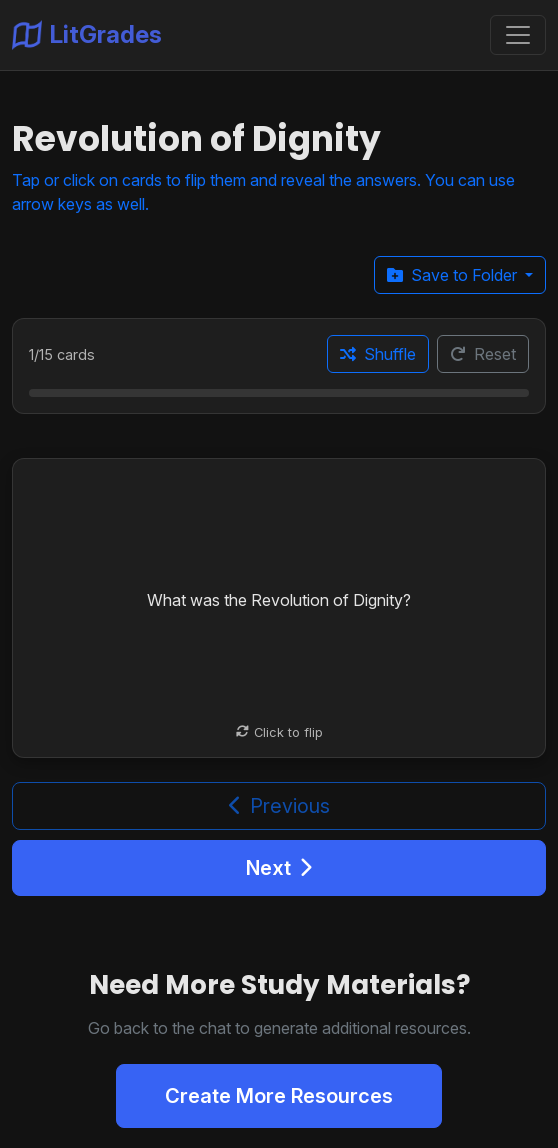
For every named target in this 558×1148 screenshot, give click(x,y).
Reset (483, 354)
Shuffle (378, 354)
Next (279, 868)
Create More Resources (279, 1096)
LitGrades (87, 35)
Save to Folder (454, 275)
